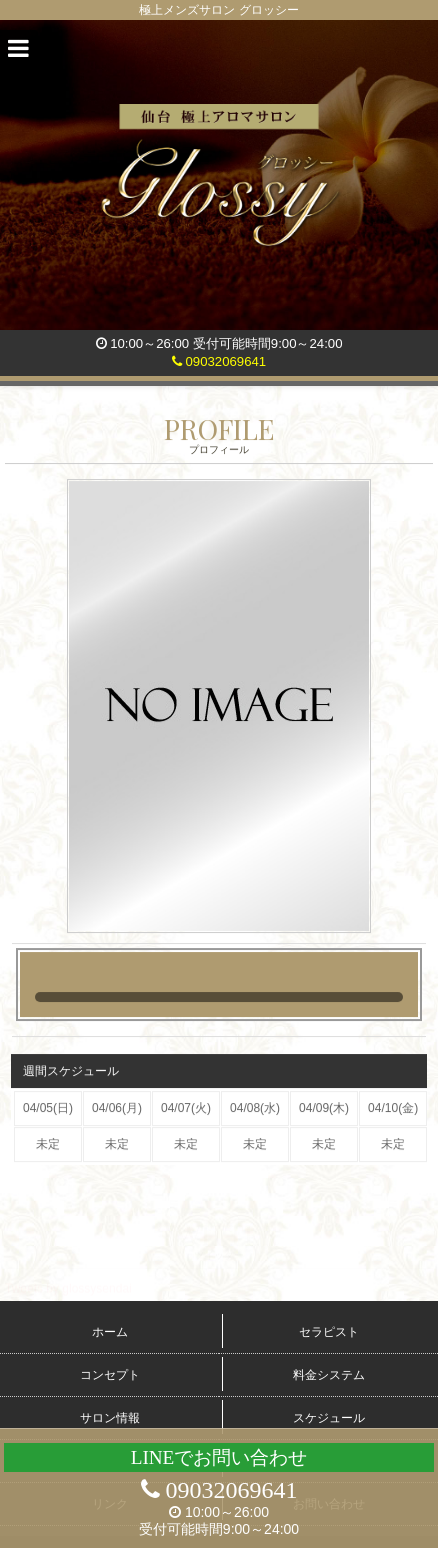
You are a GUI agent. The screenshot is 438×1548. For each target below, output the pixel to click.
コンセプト (110, 1375)
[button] (19, 49)
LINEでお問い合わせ (219, 1457)
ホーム (110, 1332)
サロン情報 (110, 1418)
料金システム (329, 1375)
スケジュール (329, 1418)
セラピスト (329, 1332)
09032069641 (219, 361)
